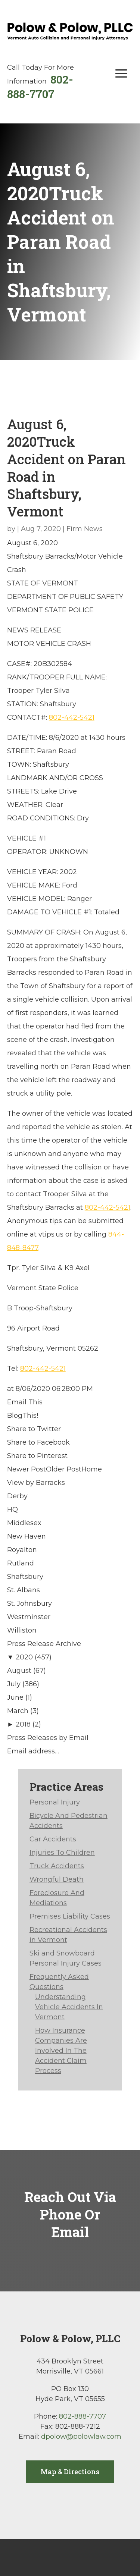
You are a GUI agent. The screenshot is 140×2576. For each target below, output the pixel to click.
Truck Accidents (56, 1866)
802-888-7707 (40, 86)
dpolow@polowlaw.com (81, 2436)
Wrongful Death (56, 1879)
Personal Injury (54, 1802)
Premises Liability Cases (69, 1916)
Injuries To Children (62, 1852)
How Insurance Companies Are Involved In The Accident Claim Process (61, 2050)
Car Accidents (52, 1839)
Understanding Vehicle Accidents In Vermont (69, 2007)
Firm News (84, 529)
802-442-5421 (71, 717)
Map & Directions (70, 2471)
